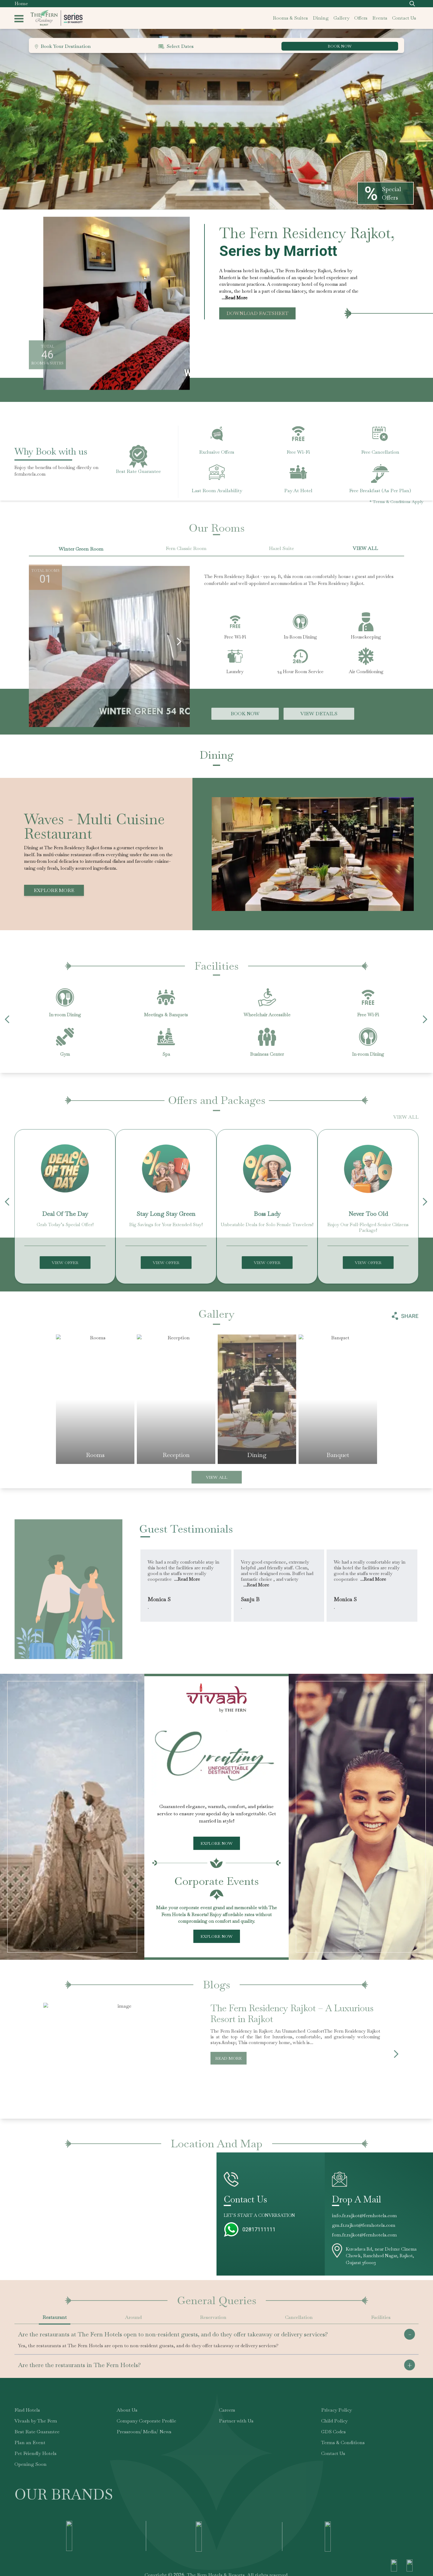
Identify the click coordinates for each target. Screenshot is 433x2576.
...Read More (234, 297)
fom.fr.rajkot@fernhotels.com (364, 2235)
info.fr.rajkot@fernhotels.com (364, 2215)
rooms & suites (290, 18)
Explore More (54, 890)
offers (360, 18)
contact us (404, 18)
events (379, 18)
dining (321, 18)
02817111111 (258, 2229)
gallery (341, 18)
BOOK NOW (340, 46)
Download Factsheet (257, 313)
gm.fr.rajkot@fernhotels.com (363, 2225)
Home (21, 3)
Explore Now (217, 1843)
